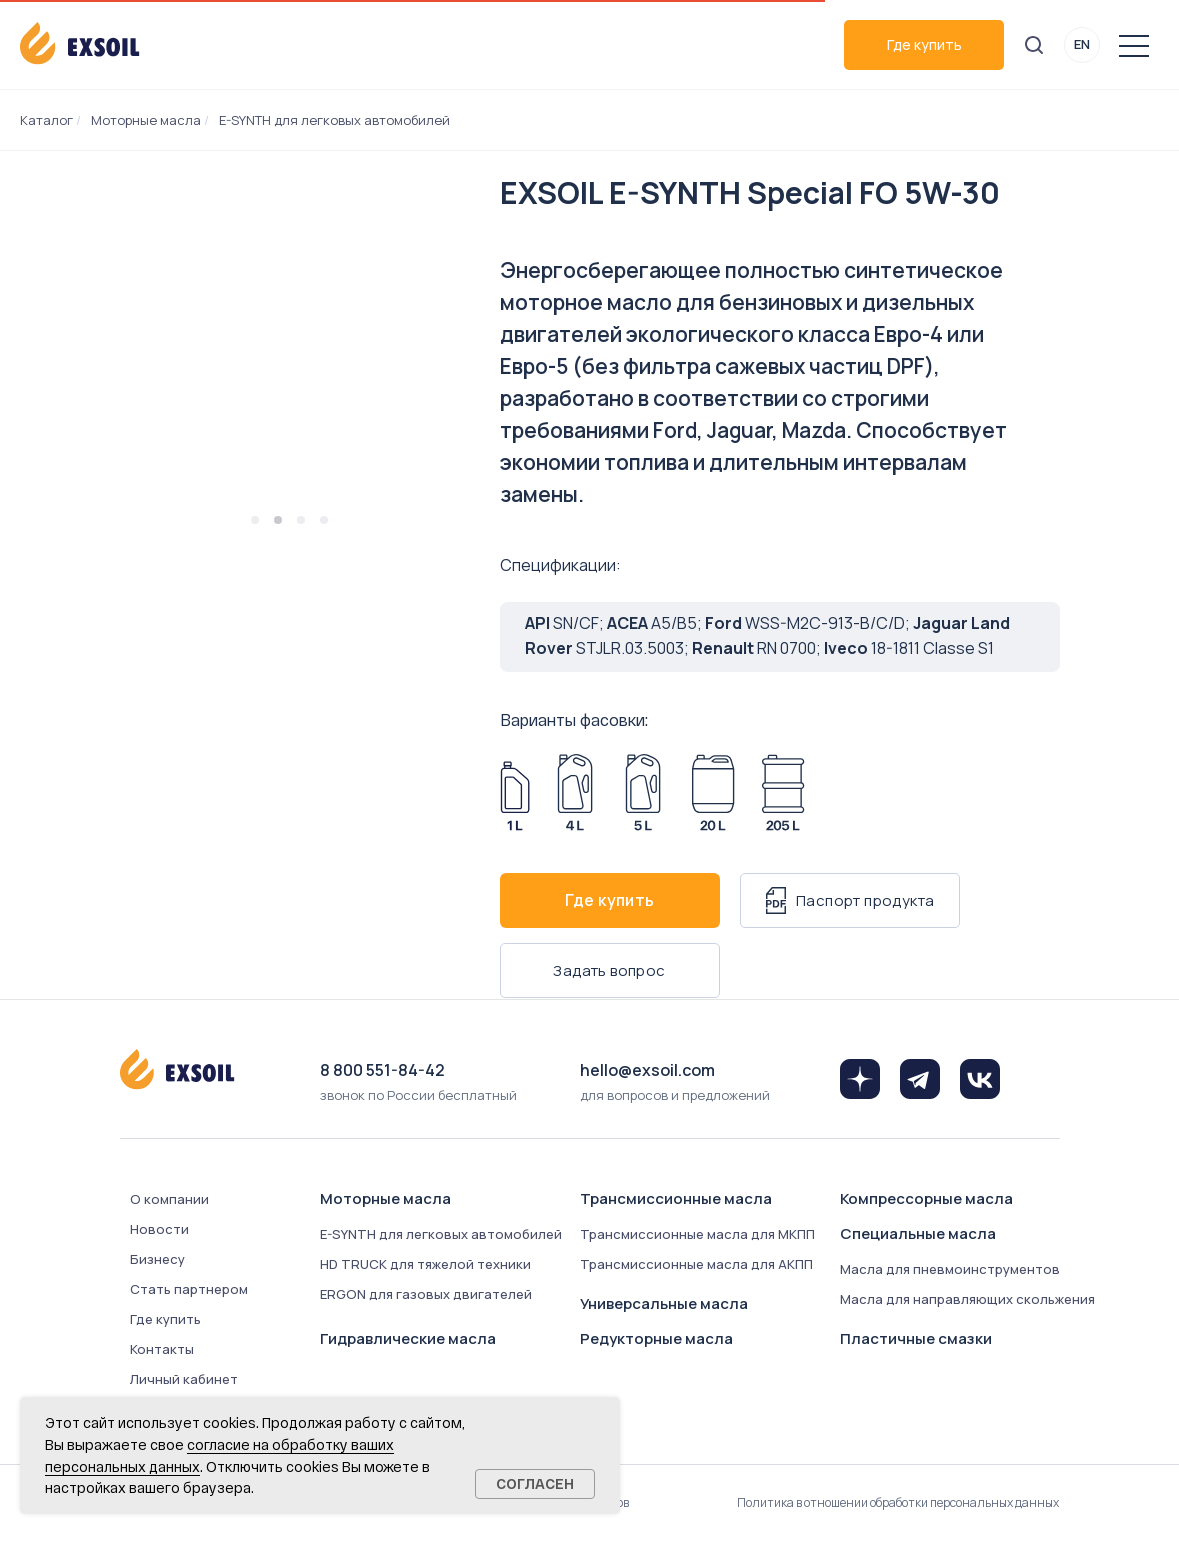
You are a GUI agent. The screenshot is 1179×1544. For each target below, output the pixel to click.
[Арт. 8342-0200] (713, 793)
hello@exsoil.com (647, 1070)
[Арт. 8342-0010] (515, 793)
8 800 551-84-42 (382, 1070)
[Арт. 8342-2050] (783, 793)
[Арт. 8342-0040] (575, 793)
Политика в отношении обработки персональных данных (898, 1502)
